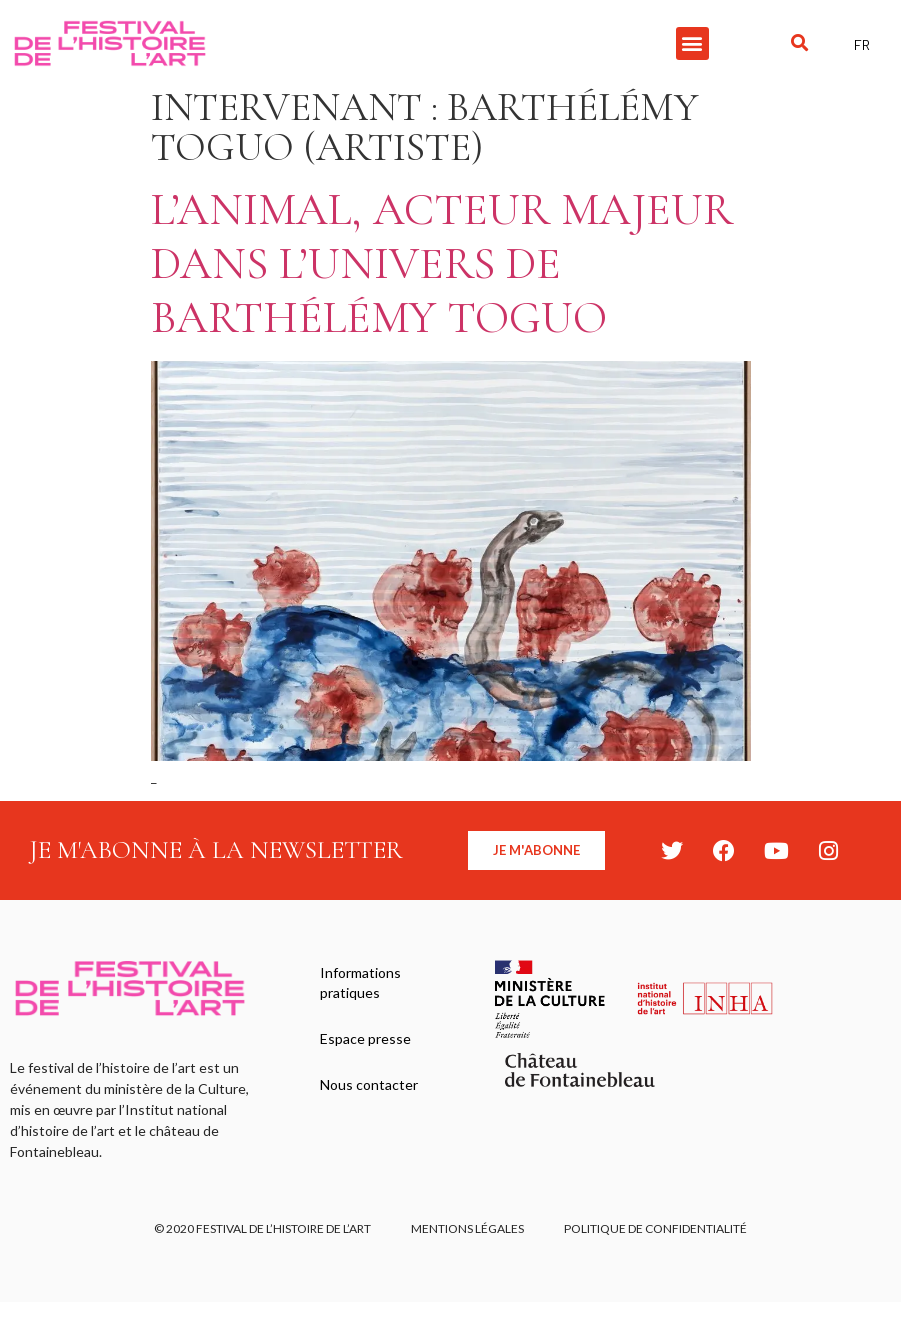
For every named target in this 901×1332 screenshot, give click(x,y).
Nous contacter (369, 1084)
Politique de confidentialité (655, 1228)
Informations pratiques (360, 982)
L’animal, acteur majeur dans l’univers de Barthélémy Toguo (442, 263)
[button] (692, 43)
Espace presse (365, 1038)
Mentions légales (467, 1228)
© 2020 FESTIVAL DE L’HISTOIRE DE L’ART (262, 1228)
